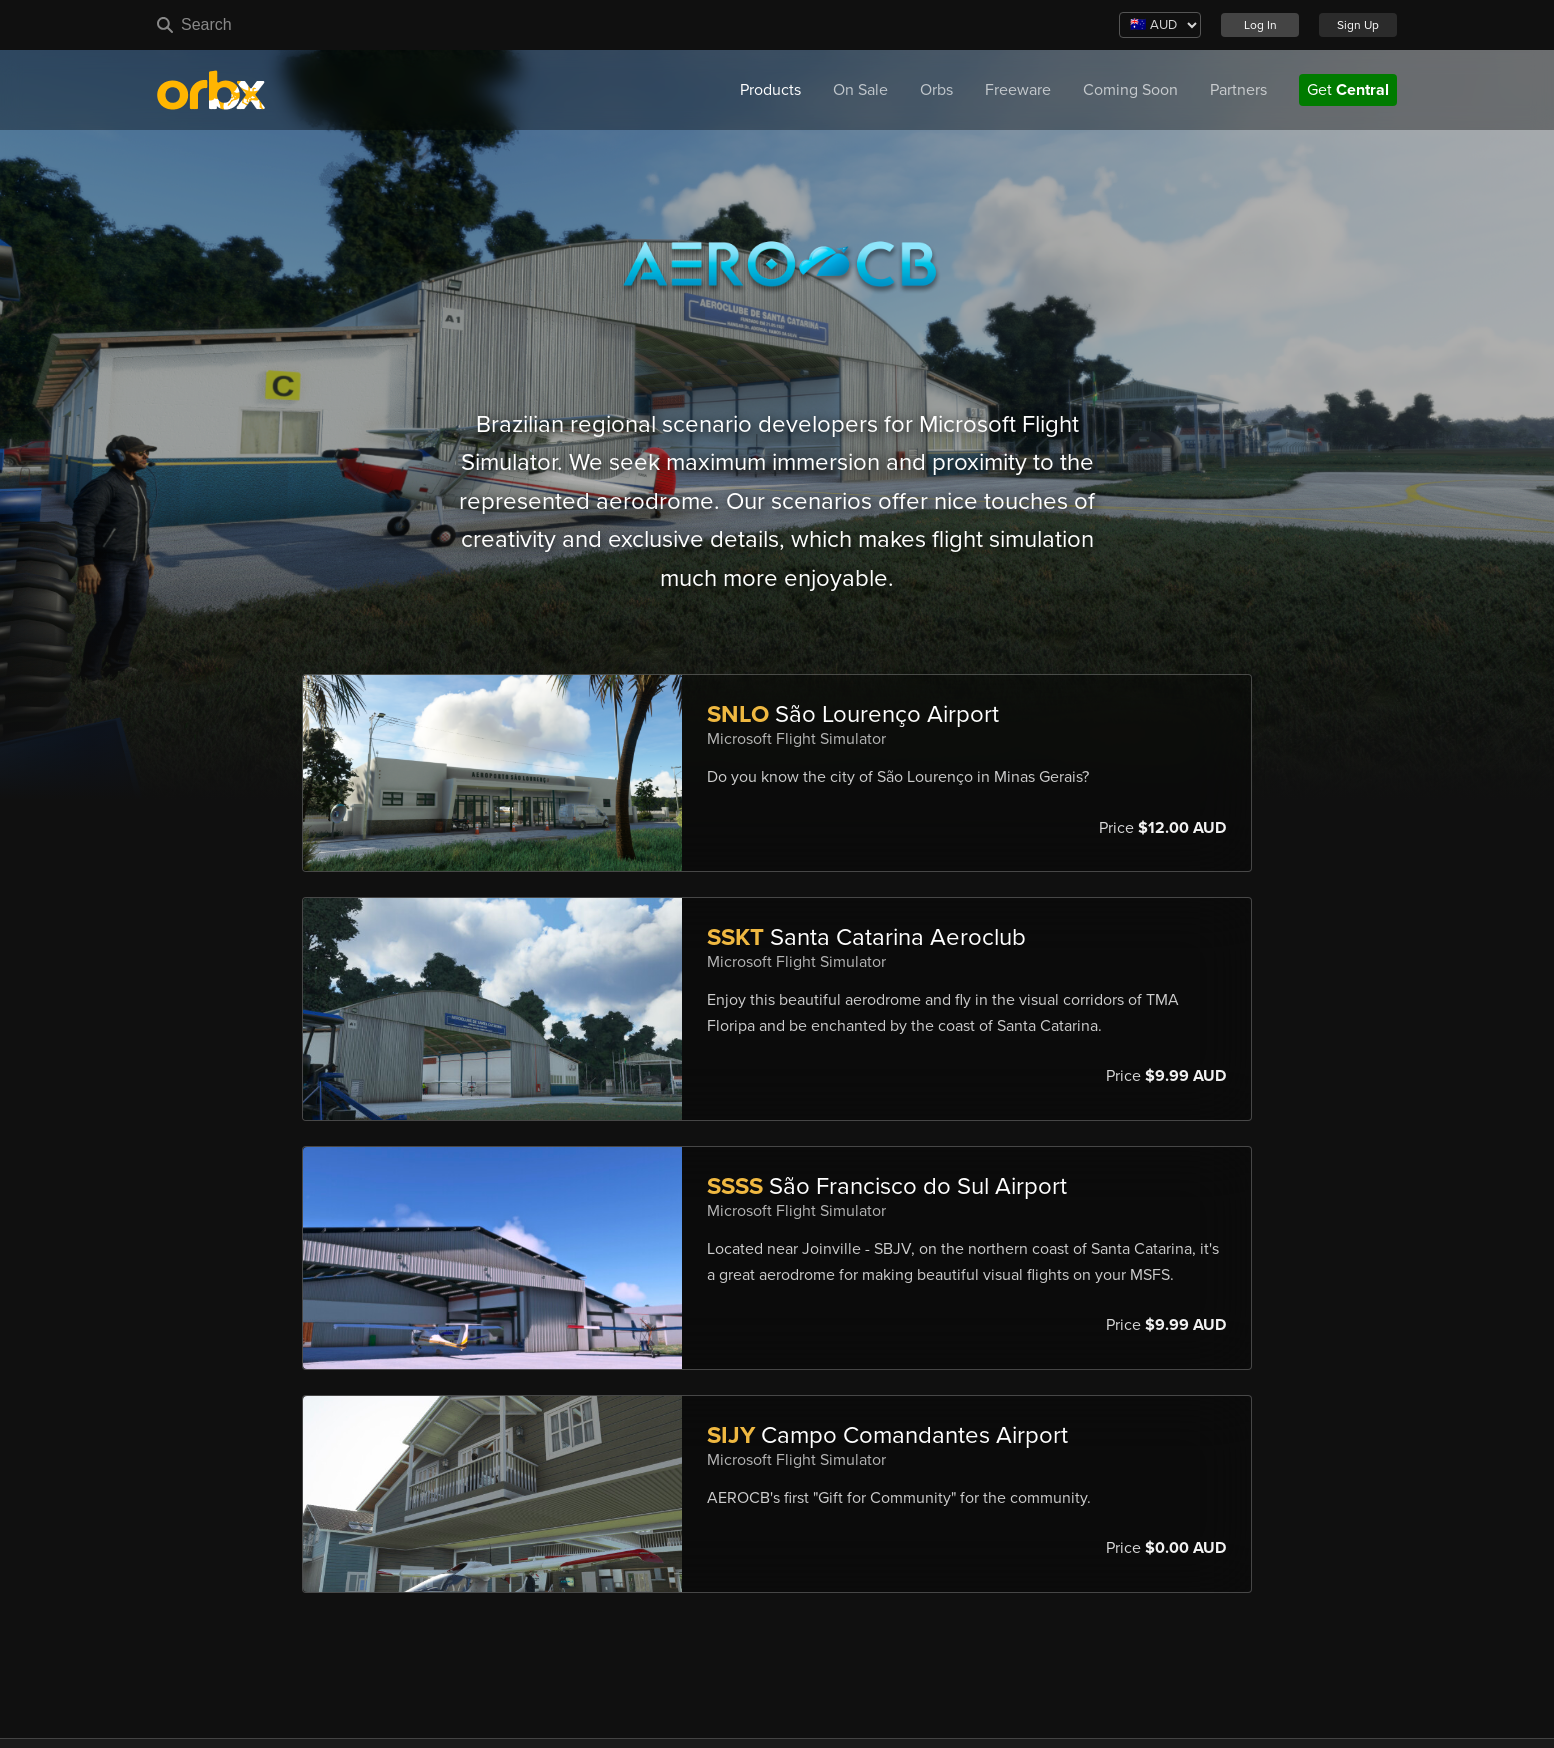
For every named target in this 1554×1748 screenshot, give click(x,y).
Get (1348, 90)
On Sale (860, 90)
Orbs (936, 90)
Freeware (1018, 90)
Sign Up (1358, 25)
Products (770, 90)
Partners (1238, 90)
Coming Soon (1130, 90)
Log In (1260, 25)
